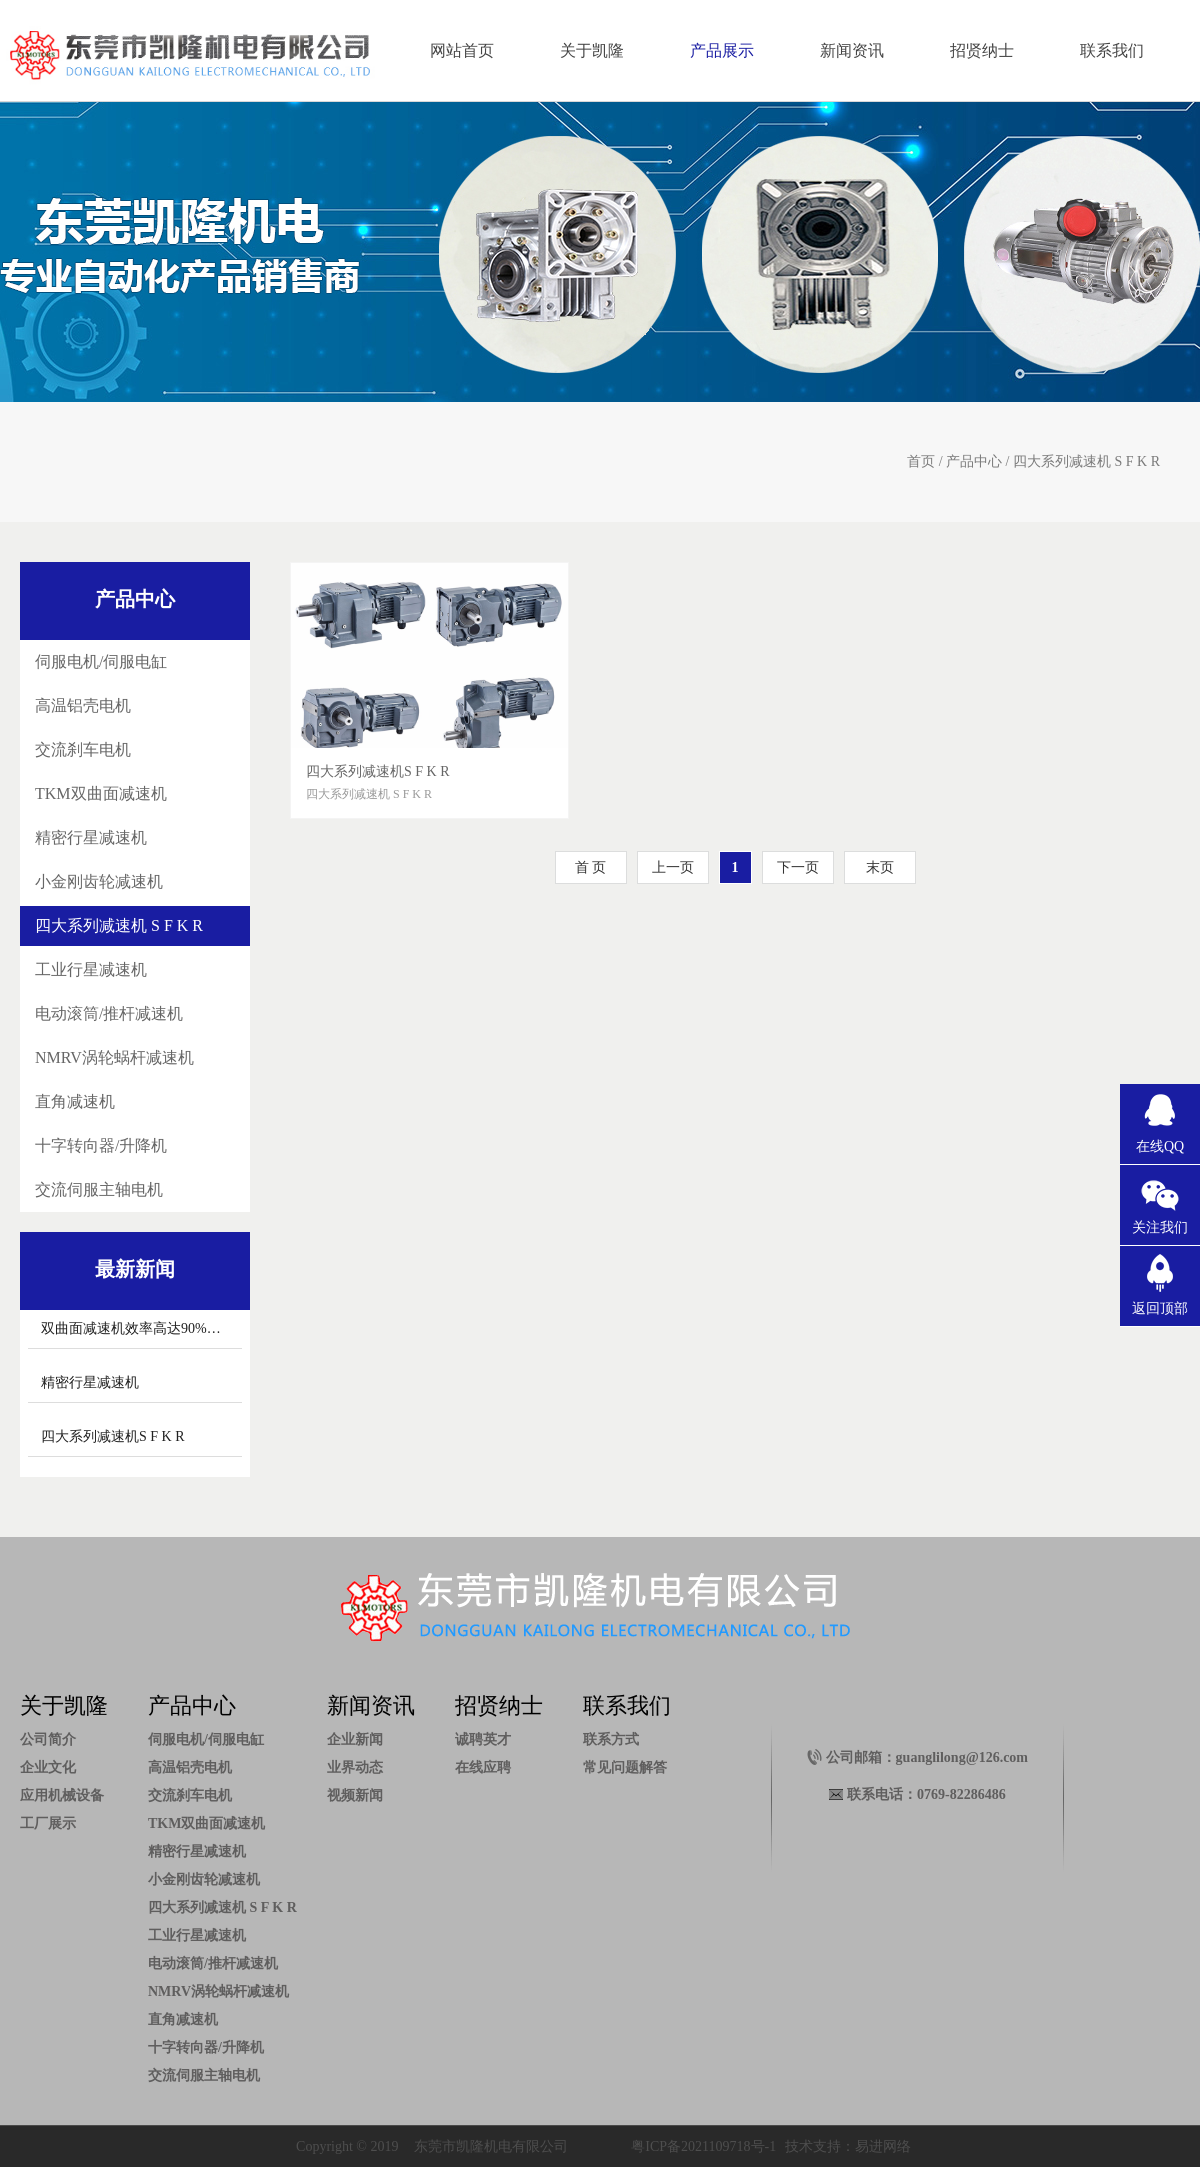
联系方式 (611, 1739)
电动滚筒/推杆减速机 (109, 1013)
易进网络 (883, 2146)
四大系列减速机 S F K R (1086, 461)
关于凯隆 (592, 50)
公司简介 (48, 1739)
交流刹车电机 (83, 749)
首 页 (591, 867)
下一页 (798, 867)
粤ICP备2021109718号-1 (703, 2146)
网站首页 (462, 50)
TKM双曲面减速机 (101, 793)
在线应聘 (483, 1767)
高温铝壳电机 (83, 705)
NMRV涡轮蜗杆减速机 (114, 1057)
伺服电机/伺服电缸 (101, 661)
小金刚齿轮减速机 (99, 881)
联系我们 (1112, 50)
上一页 (673, 867)
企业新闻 (355, 1739)
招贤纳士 (982, 50)
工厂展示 (48, 1823)
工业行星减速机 (91, 969)
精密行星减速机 (91, 837)
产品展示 (722, 50)
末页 (880, 867)
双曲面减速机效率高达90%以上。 (145, 1328)
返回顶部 (1160, 1308)
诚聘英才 (483, 1739)
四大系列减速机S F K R (113, 1436)
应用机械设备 (62, 1795)
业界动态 (355, 1767)
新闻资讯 (852, 50)
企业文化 (48, 1767)
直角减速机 (75, 1101)
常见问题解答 (625, 1767)
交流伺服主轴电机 (99, 1189)
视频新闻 (355, 1795)
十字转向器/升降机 (101, 1145)
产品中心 (974, 461)
